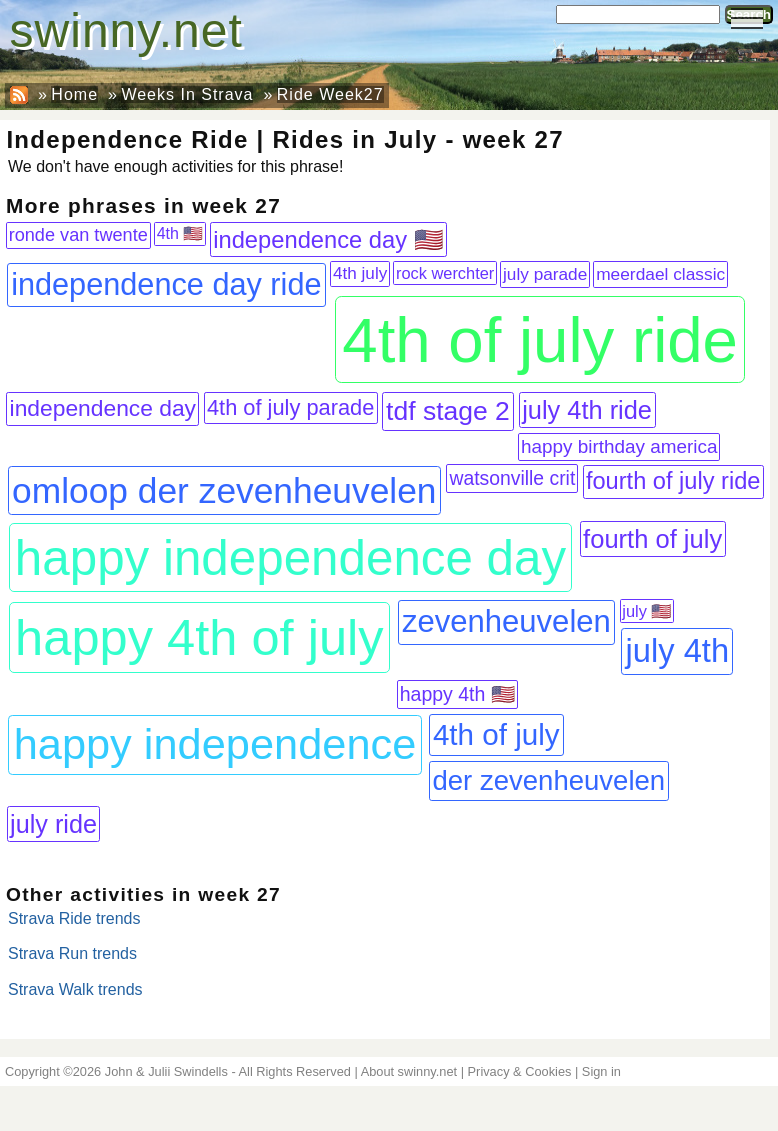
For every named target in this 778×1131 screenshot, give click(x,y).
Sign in (601, 1071)
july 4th (678, 650)
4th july (360, 273)
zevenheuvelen (506, 621)
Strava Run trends (72, 953)
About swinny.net (409, 1071)
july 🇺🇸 (646, 611)
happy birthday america (619, 446)
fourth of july (652, 539)
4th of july (496, 734)
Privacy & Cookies (520, 1071)
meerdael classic (660, 274)
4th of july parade (290, 407)
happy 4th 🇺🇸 (457, 694)
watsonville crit (512, 478)
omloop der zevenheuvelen (224, 490)
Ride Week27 (330, 94)
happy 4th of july (199, 637)
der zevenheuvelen (548, 780)
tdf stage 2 (448, 411)
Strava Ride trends (74, 918)
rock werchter (445, 273)
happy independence (215, 744)
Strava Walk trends (75, 989)
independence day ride (166, 284)
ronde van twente (78, 235)
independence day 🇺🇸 (328, 240)
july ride (53, 824)
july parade (545, 274)
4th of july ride (540, 339)
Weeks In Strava (187, 94)
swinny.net (126, 30)
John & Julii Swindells (166, 1071)
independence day (103, 408)
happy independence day (290, 557)
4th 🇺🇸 (180, 233)
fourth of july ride (673, 481)
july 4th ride (587, 410)
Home (74, 94)
